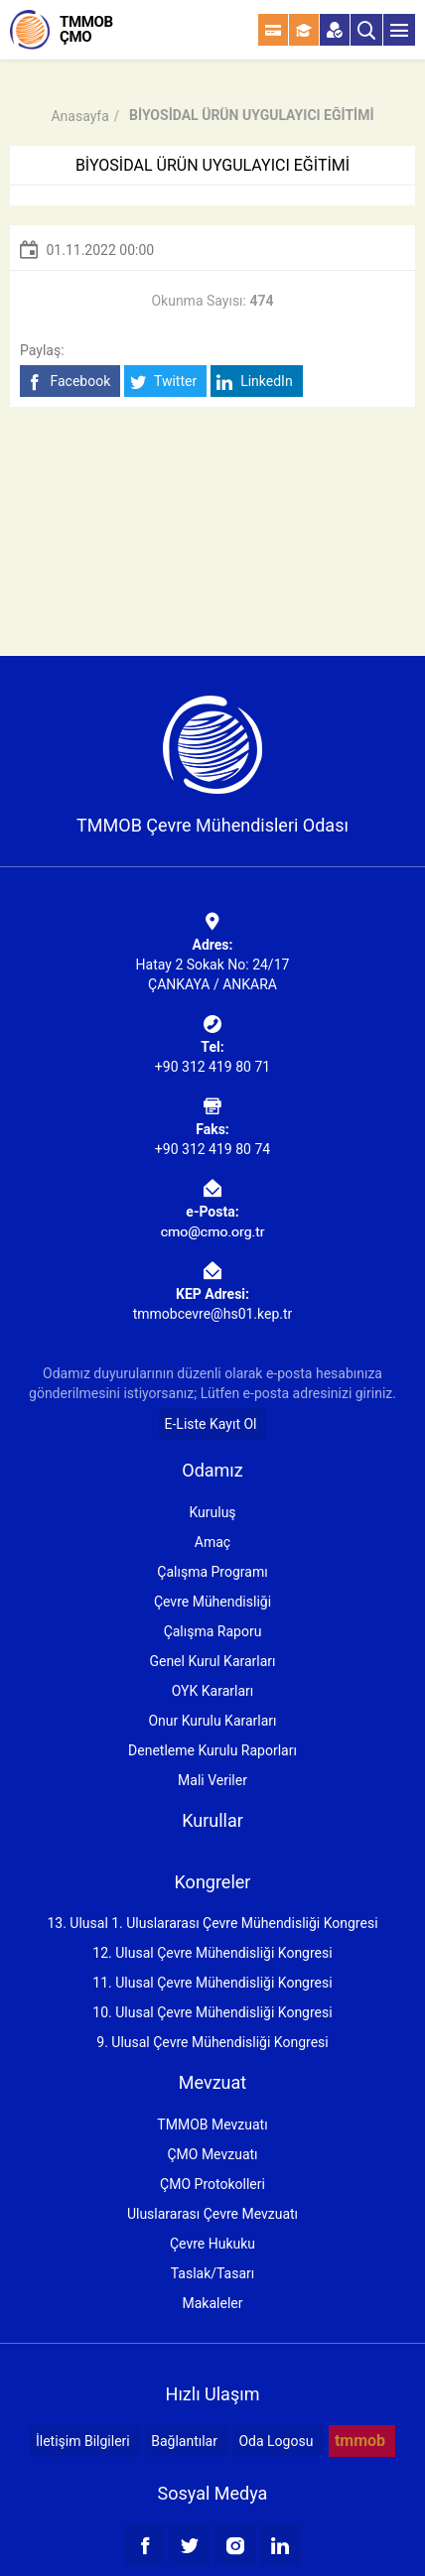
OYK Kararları (212, 1691)
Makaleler (213, 2303)
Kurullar (212, 1820)
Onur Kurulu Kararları (212, 1721)
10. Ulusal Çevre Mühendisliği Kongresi (212, 2012)
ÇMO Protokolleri (212, 2184)
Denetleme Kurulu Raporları (212, 1750)
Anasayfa (79, 116)
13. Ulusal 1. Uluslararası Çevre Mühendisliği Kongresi (212, 1923)
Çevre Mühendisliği (212, 1602)
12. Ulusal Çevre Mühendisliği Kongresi (212, 1953)
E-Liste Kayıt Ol (211, 1424)
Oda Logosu (275, 2441)
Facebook (68, 381)
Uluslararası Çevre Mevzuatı (212, 2214)
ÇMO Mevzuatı (212, 2154)
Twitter (163, 381)
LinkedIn (254, 381)
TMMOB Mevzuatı (212, 2124)
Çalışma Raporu (213, 1631)
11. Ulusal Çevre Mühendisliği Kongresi (212, 1983)
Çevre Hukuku (212, 2244)
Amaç (212, 1542)
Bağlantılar (184, 2441)
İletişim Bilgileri (83, 2441)
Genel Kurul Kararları (212, 1661)
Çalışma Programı (212, 1572)
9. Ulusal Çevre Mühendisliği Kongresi (212, 2042)
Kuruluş (212, 1512)
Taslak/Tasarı (213, 2273)
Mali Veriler (212, 1780)
